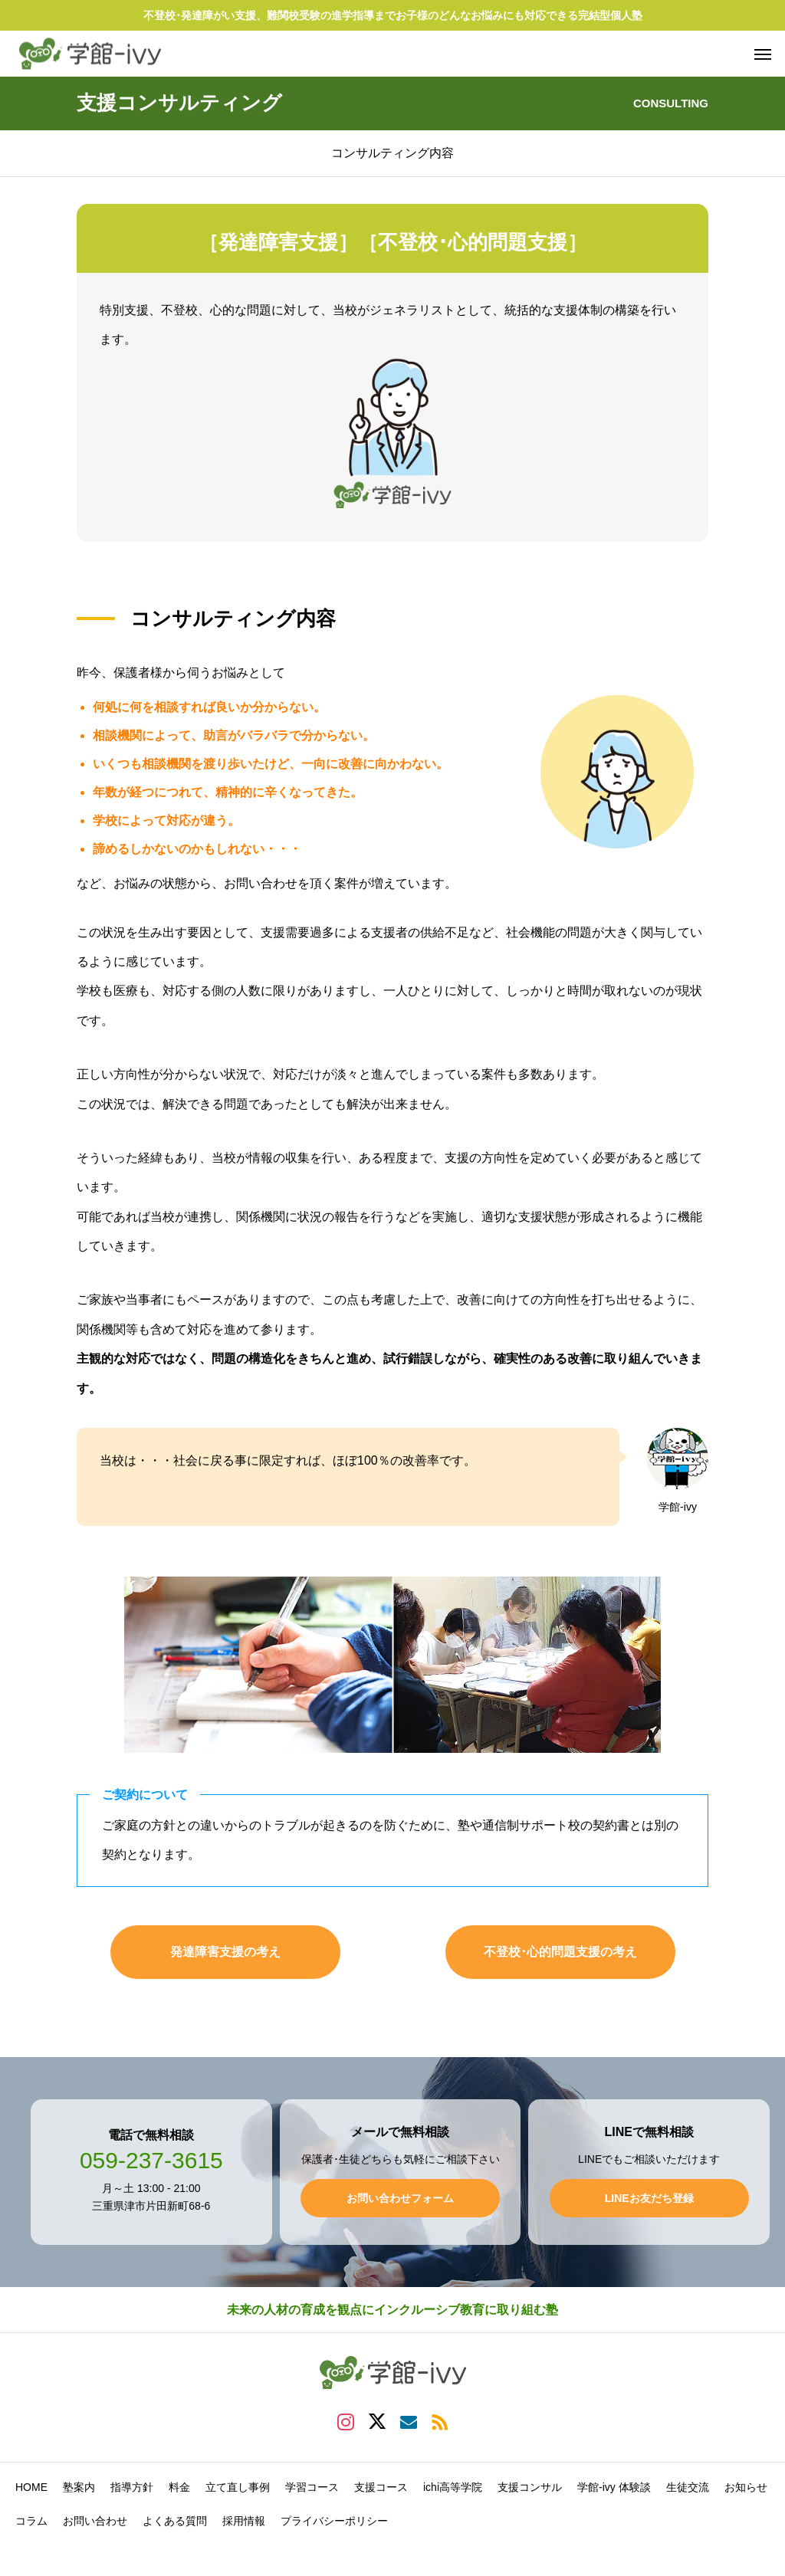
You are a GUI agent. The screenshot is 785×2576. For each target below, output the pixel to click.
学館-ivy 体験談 (614, 2487)
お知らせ (745, 2487)
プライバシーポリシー (334, 2521)
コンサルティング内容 (392, 152)
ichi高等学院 (452, 2487)
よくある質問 (175, 2521)
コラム (31, 2521)
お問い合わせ (95, 2521)
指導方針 (131, 2487)
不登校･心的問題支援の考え (560, 1951)
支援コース (381, 2487)
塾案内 (79, 2487)
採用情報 (243, 2521)
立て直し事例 (237, 2487)
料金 (179, 2487)
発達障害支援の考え (225, 1951)
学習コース (312, 2487)
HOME (31, 2487)
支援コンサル (530, 2487)
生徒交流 (687, 2487)
